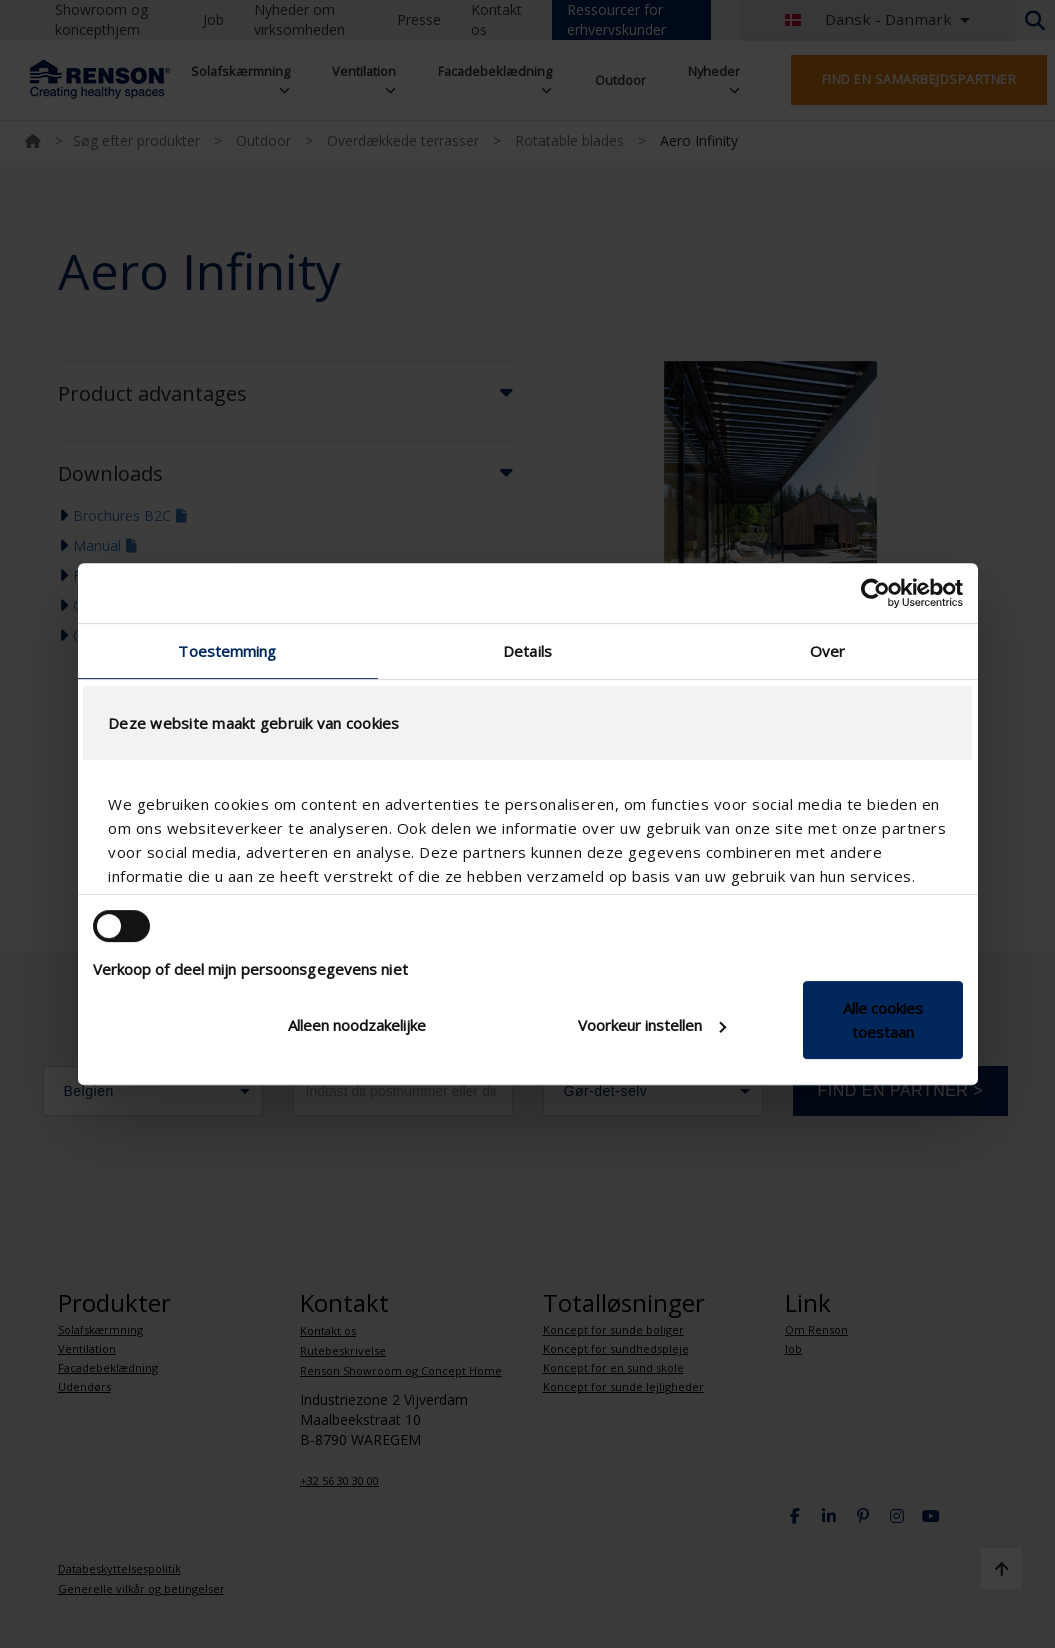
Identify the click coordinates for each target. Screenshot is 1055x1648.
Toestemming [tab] (227, 651)
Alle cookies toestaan (883, 1020)
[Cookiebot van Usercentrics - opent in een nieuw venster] (875, 593)
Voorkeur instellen (652, 1025)
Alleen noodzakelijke (357, 1025)
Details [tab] (527, 651)
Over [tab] (827, 651)
